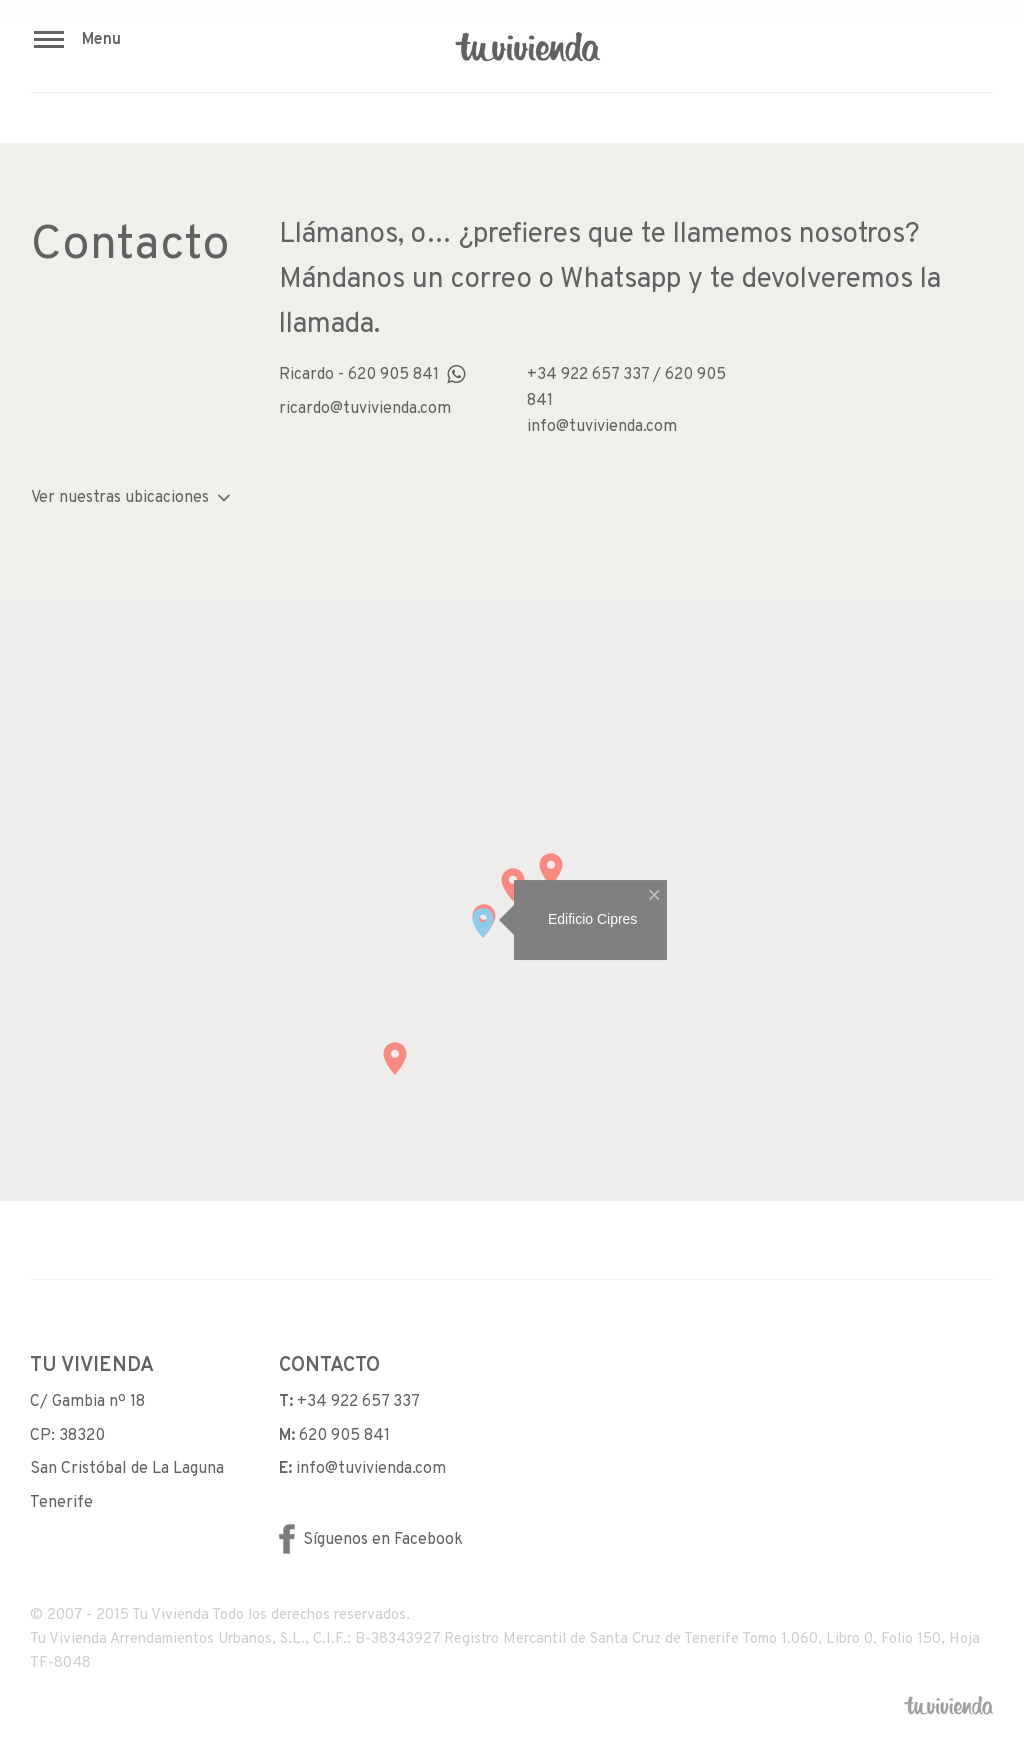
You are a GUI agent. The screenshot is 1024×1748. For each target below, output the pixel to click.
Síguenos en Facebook (371, 1540)
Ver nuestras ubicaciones (131, 498)
